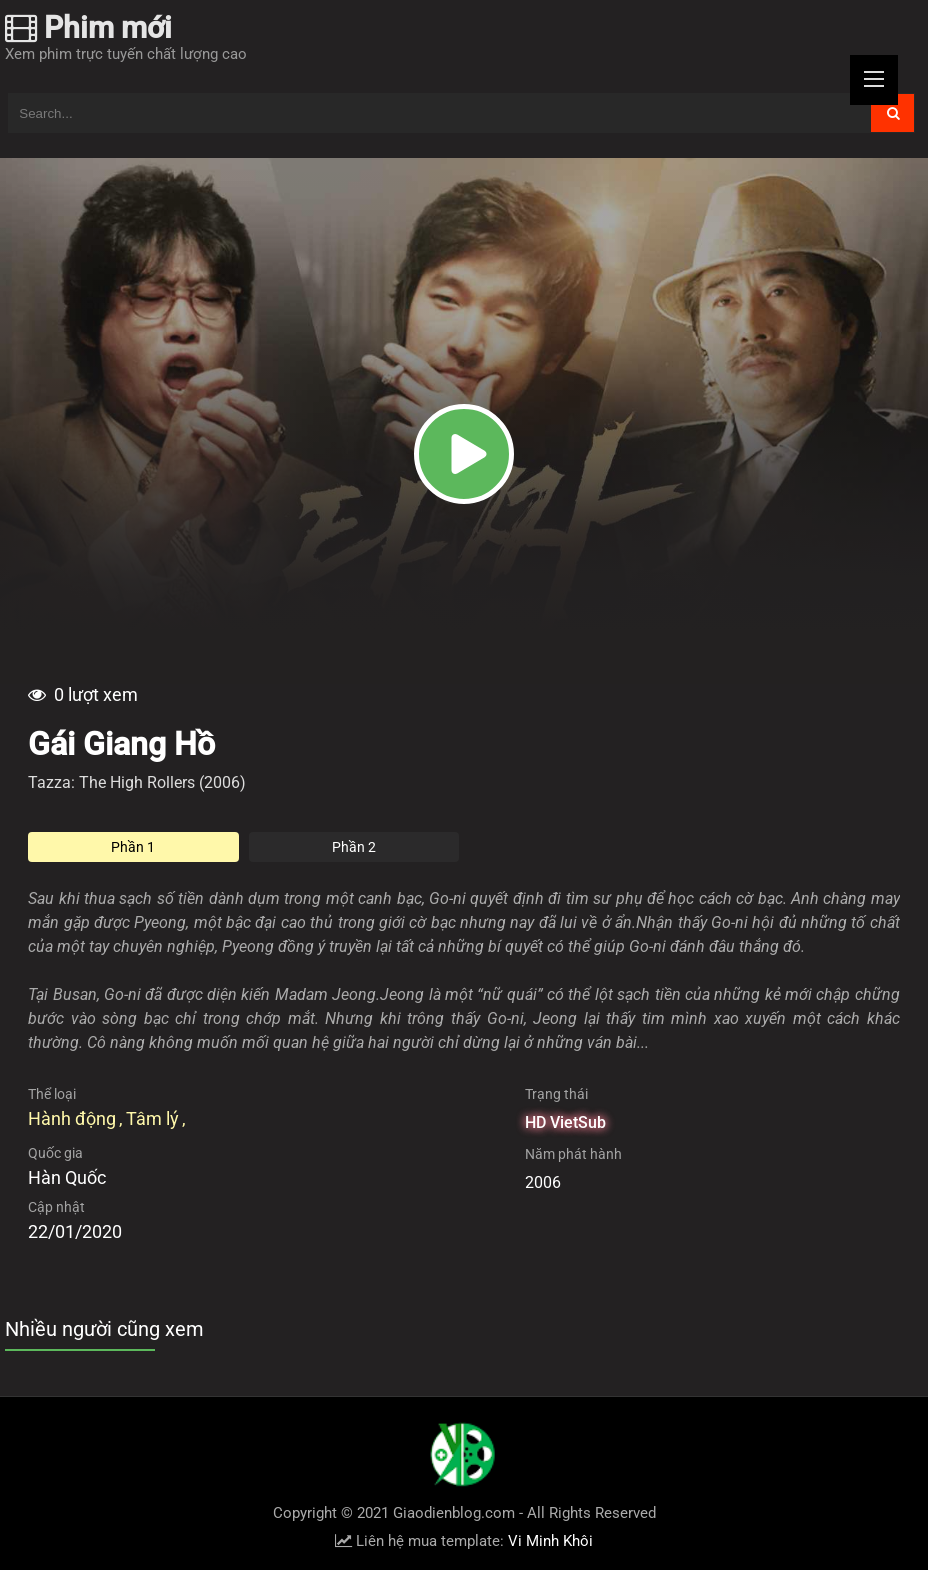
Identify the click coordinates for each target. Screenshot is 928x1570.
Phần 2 (354, 847)
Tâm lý (152, 1118)
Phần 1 (133, 847)
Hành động (72, 1118)
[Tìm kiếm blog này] (440, 113)
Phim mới (88, 27)
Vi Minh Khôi (550, 1541)
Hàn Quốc (67, 1177)
